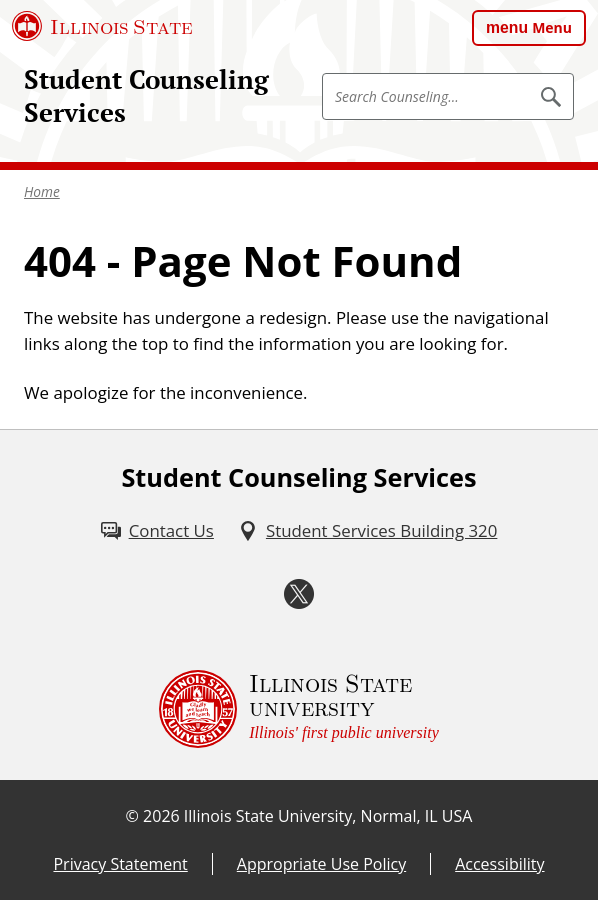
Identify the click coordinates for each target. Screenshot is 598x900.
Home (42, 191)
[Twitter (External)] (299, 594)
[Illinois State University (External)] (102, 26)
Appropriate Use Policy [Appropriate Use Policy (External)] (321, 864)
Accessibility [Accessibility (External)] (499, 864)
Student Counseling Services (146, 96)
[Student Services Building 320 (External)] (367, 530)
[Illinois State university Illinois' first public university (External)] (299, 709)
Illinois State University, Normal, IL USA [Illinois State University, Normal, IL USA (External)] (328, 816)
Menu (552, 27)
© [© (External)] (132, 816)
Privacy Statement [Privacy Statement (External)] (120, 864)
